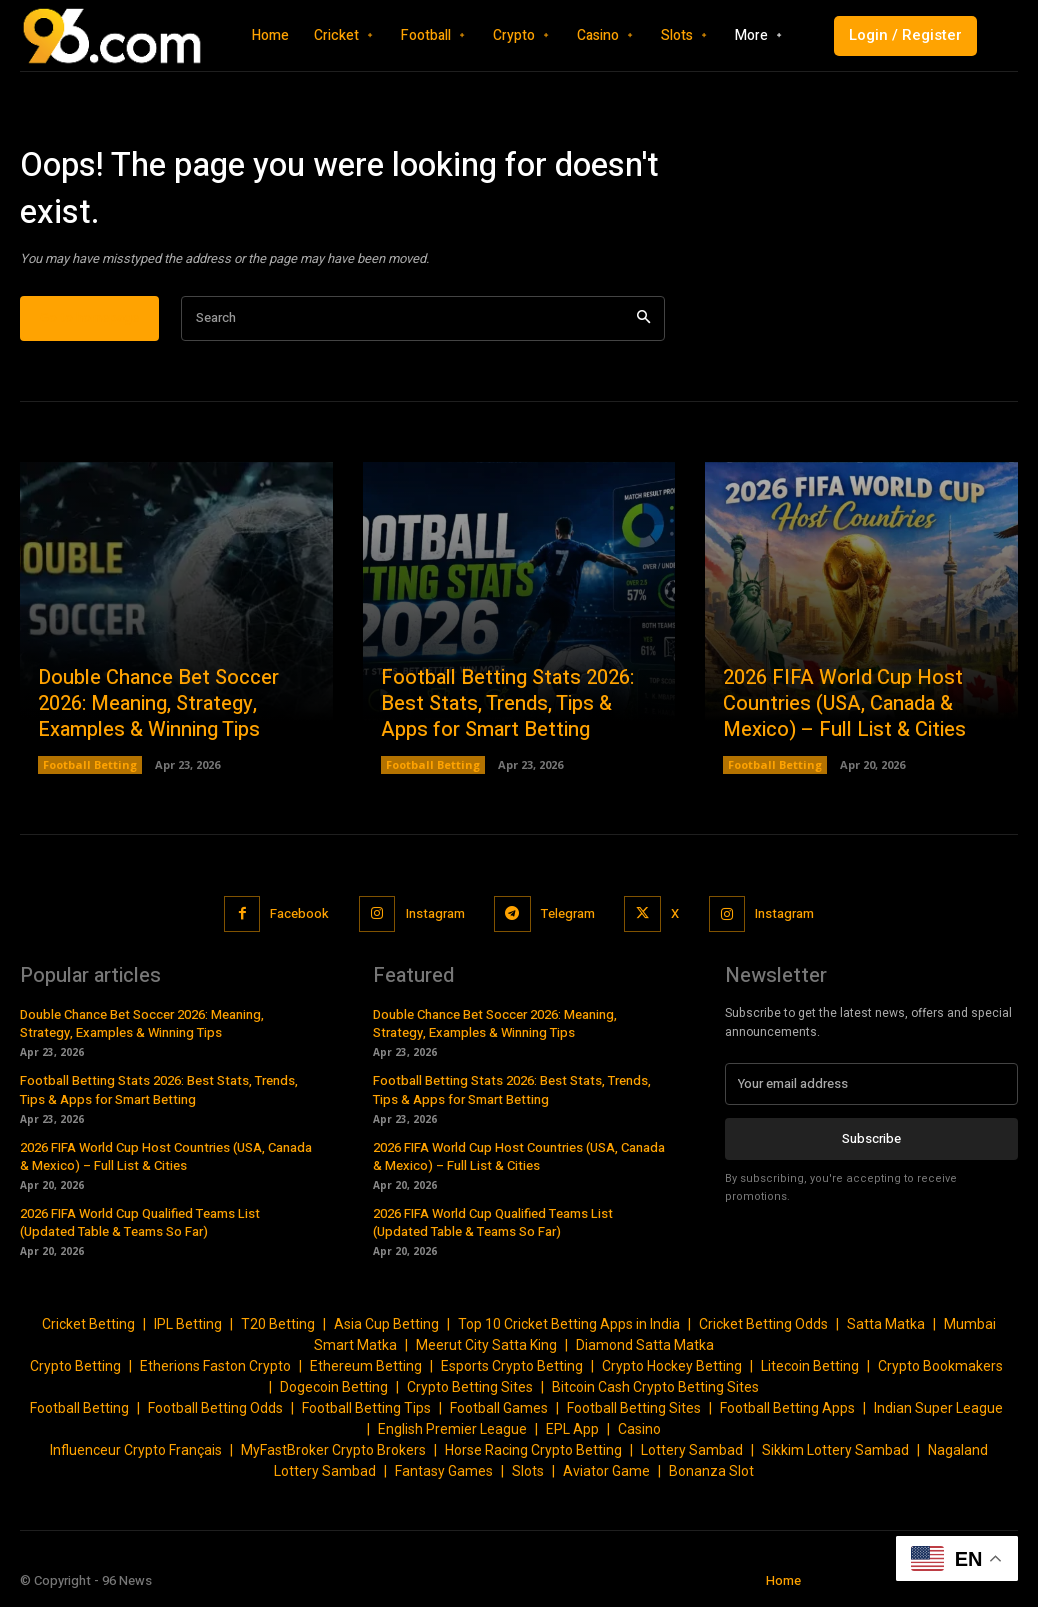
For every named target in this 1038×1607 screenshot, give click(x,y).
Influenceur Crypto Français (136, 1450)
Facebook (299, 913)
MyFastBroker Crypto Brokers (333, 1450)
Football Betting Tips (366, 1408)
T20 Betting (278, 1324)
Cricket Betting (88, 1324)
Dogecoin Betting (334, 1387)
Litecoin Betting (810, 1366)
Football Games (499, 1408)
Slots (528, 1471)
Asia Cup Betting (386, 1324)
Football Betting (90, 764)
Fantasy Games (444, 1471)
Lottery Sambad (692, 1450)
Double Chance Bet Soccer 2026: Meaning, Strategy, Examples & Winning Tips (158, 703)
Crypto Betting (75, 1366)
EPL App (572, 1429)
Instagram (434, 913)
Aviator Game (606, 1471)
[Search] (643, 318)
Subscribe (871, 1138)
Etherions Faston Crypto (215, 1366)
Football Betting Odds (215, 1408)
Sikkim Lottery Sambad (835, 1450)
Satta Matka (886, 1324)
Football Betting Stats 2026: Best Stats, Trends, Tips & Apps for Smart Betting (507, 703)
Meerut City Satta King (486, 1345)
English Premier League (452, 1429)
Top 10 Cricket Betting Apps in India (569, 1324)
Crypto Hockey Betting (672, 1366)
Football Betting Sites (634, 1408)
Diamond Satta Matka (645, 1345)
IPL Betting (188, 1324)
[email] (871, 1084)
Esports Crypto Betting (512, 1366)
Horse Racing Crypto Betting (533, 1450)
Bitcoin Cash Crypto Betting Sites (655, 1387)
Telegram (568, 913)
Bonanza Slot (711, 1471)
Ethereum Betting (366, 1366)
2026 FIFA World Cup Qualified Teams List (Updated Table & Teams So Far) (140, 1222)
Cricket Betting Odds (763, 1324)
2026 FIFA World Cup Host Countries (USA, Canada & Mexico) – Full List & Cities (844, 703)
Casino (639, 1429)
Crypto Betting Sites (470, 1387)
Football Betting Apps (787, 1408)
